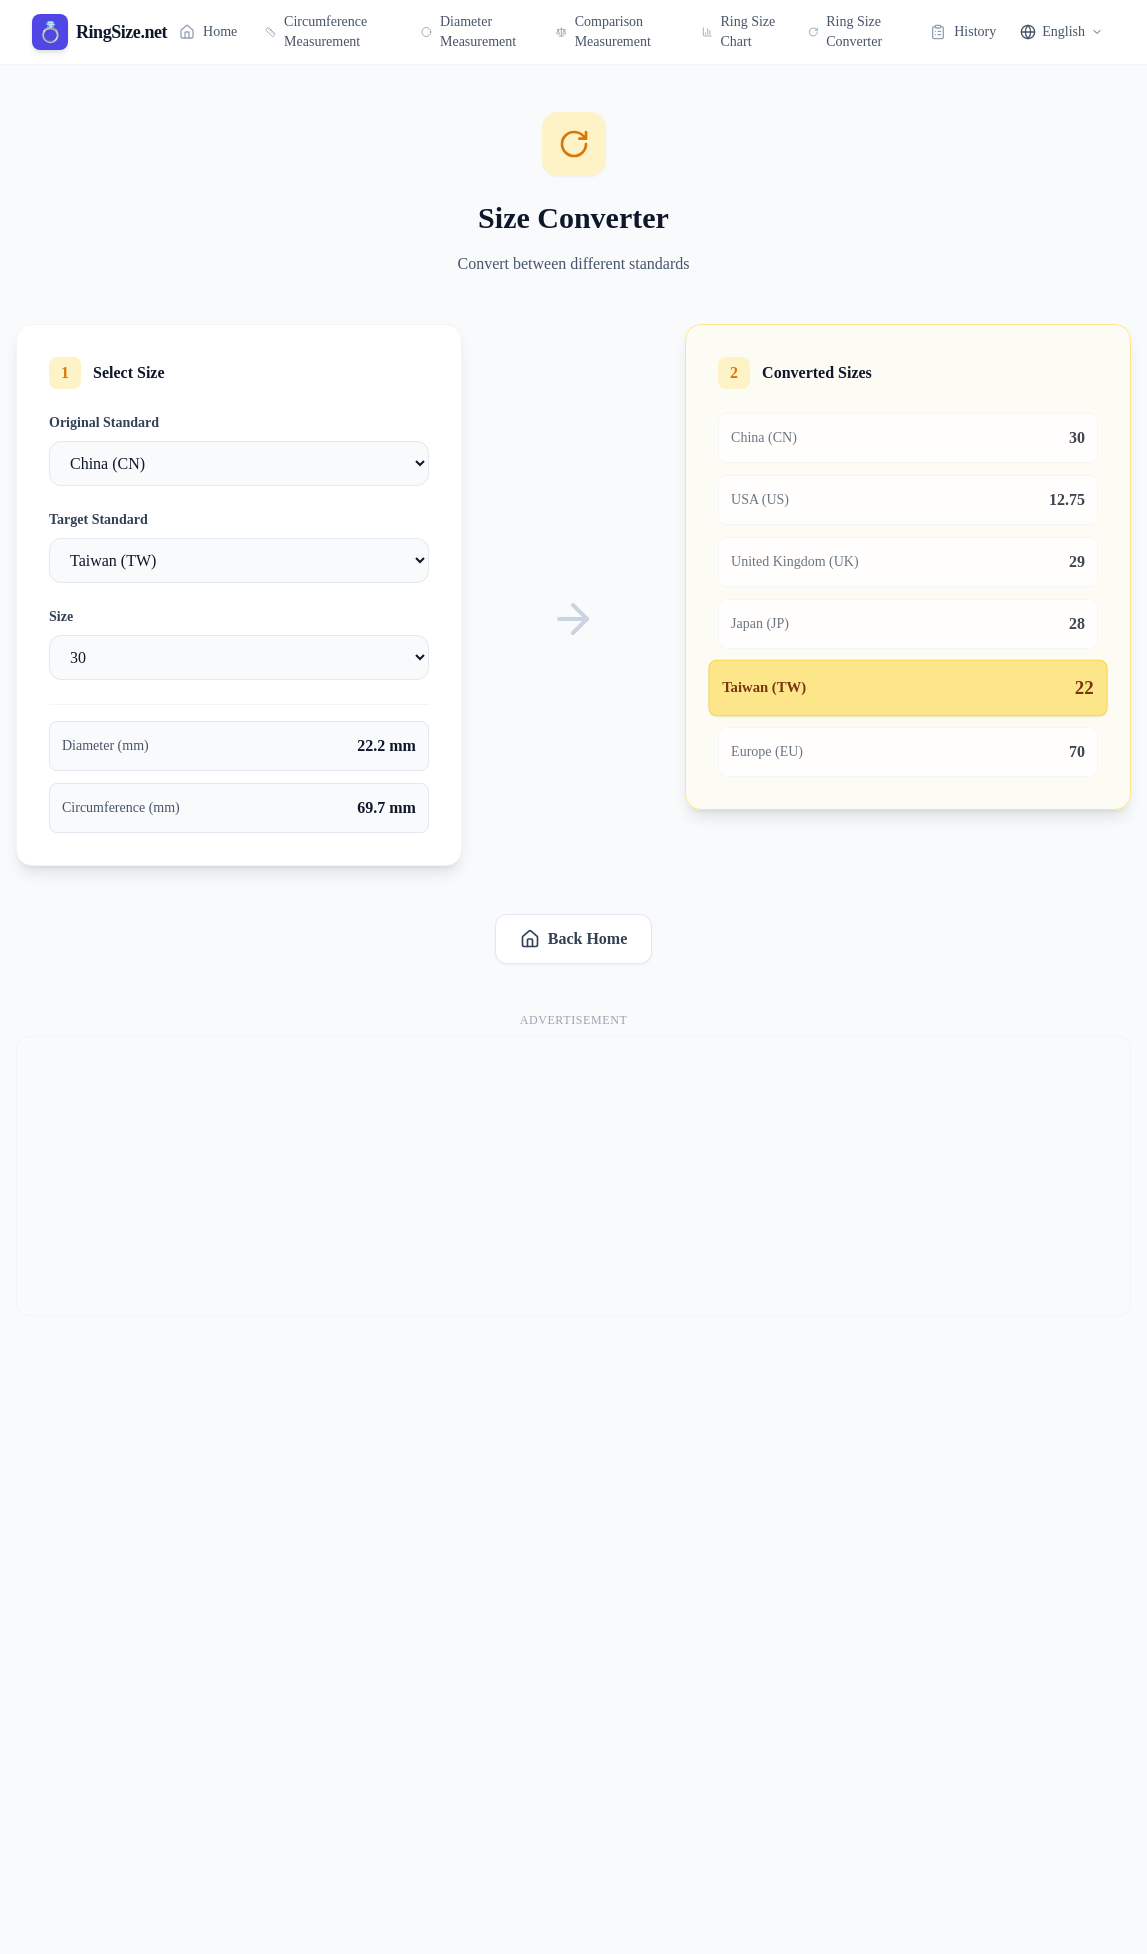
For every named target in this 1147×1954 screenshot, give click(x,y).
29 (1077, 561)
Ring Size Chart (738, 31)
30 (1077, 437)
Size (61, 616)
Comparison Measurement (603, 31)
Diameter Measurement (468, 31)
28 (1077, 623)
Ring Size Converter (845, 31)
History (963, 32)
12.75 (1067, 499)
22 (1084, 688)
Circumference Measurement (316, 31)
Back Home (574, 939)
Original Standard (104, 422)
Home (208, 32)
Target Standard (98, 519)
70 (1077, 751)
